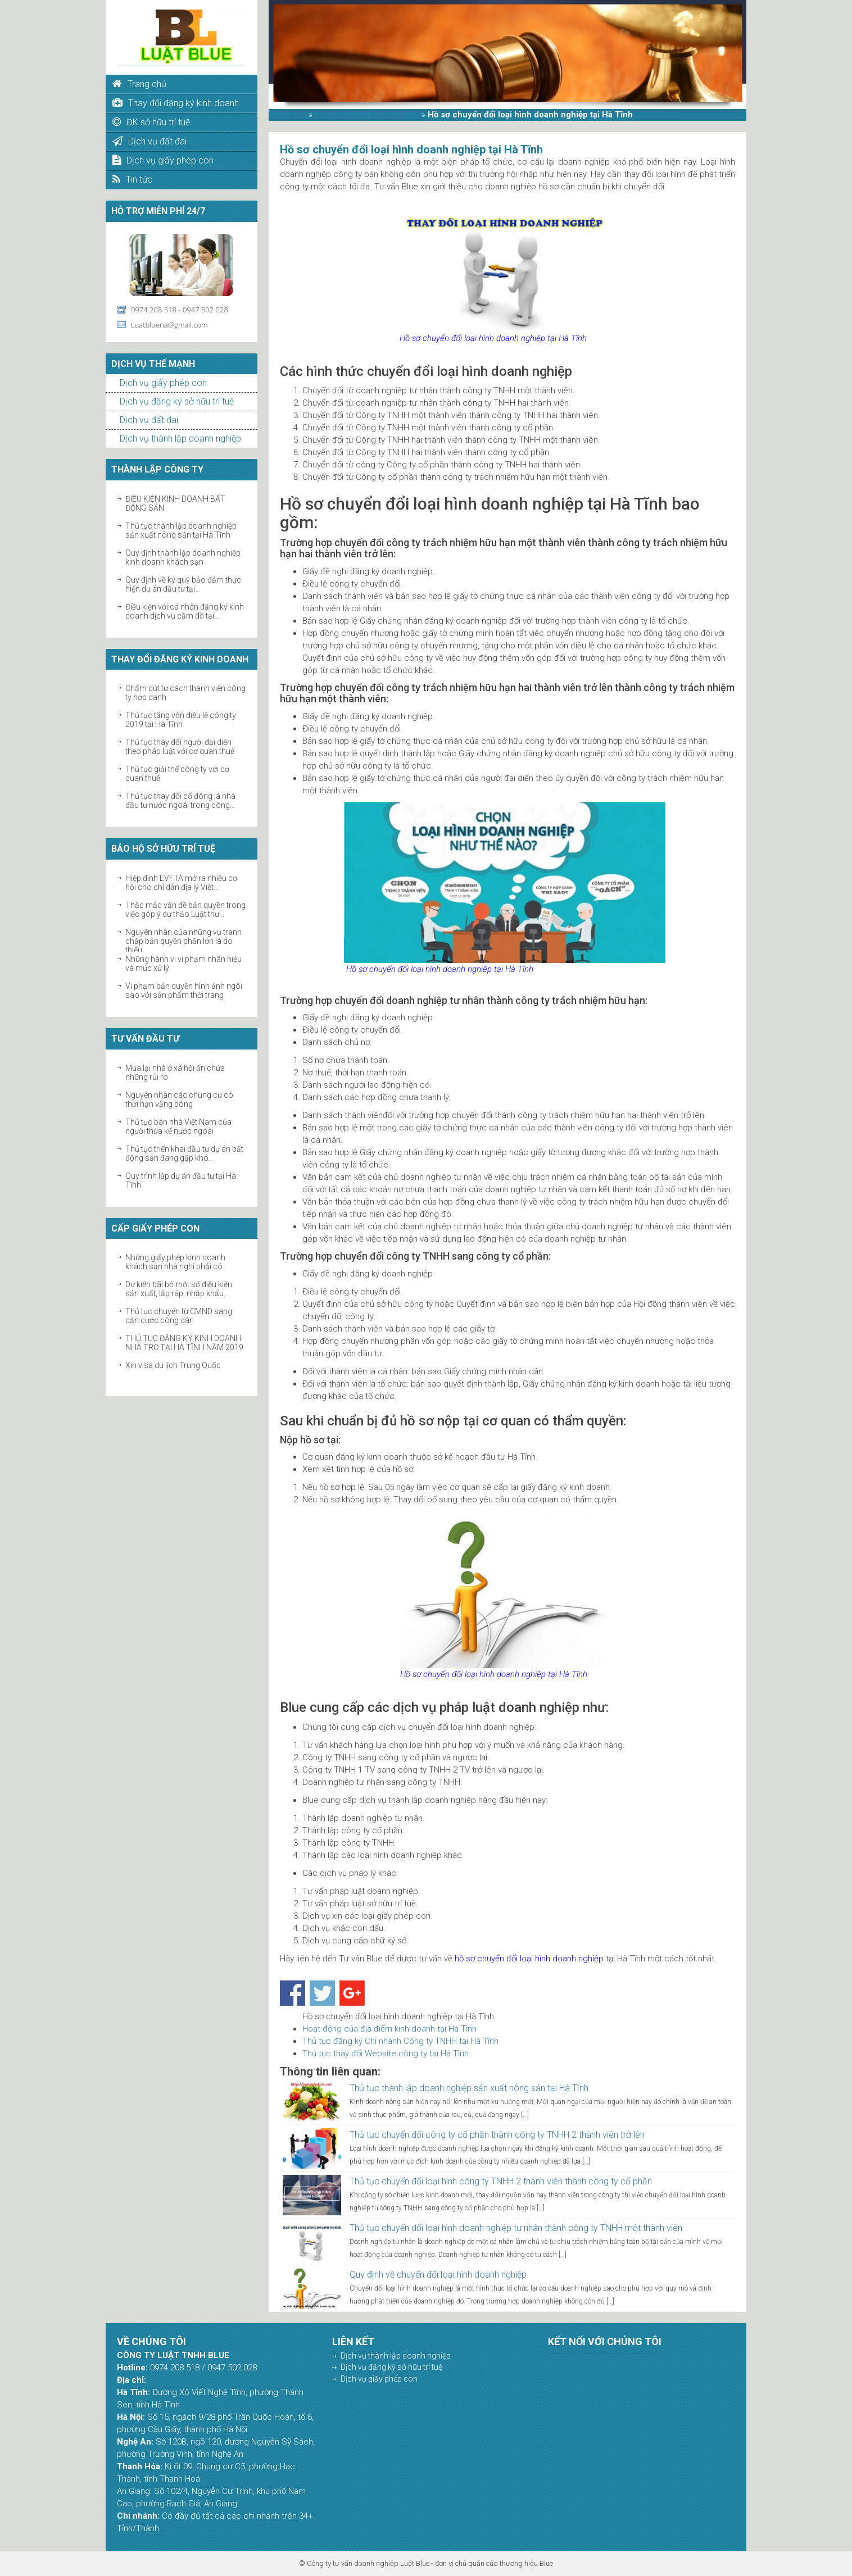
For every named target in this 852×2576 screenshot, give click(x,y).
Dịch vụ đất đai (149, 420)
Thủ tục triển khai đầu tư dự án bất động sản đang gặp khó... (184, 1153)
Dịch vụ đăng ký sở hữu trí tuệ (177, 401)
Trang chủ (287, 115)
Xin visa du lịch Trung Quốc (173, 1365)
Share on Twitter (322, 1993)
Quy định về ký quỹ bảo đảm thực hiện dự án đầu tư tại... (183, 584)
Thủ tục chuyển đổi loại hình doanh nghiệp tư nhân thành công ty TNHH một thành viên (516, 2228)
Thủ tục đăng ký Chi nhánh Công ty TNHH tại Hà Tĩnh (400, 2041)
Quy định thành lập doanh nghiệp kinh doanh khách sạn (183, 557)
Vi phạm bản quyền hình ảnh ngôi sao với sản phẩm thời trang (183, 990)
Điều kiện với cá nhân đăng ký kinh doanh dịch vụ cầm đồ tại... (184, 611)
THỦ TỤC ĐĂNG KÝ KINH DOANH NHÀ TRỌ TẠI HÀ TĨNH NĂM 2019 (184, 1343)
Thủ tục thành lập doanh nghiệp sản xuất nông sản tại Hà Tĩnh (181, 530)
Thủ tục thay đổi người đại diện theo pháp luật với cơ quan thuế (179, 747)
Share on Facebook (292, 1993)
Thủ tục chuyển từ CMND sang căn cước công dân (178, 1316)
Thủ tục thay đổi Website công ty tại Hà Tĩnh (385, 2053)
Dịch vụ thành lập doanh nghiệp (180, 438)
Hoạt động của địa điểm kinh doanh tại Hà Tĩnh (389, 2029)
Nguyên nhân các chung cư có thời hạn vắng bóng (179, 1099)
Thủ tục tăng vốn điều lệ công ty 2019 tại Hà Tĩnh (180, 720)
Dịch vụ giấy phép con (163, 383)
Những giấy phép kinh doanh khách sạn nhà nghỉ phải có (175, 1262)
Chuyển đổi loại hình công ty (367, 115)
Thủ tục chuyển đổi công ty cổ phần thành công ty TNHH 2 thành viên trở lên (497, 2134)
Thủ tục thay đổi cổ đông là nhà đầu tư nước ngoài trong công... (180, 801)
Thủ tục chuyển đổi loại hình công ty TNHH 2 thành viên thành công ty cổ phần (501, 2181)
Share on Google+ (352, 1993)
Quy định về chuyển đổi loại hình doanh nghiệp (438, 2274)
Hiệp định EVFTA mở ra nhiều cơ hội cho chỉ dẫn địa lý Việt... (181, 883)
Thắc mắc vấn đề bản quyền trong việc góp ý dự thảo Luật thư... (185, 910)
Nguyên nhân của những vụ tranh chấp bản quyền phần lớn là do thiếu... (183, 941)
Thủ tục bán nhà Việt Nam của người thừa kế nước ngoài (178, 1126)
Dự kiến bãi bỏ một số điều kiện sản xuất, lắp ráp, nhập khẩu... (178, 1289)
